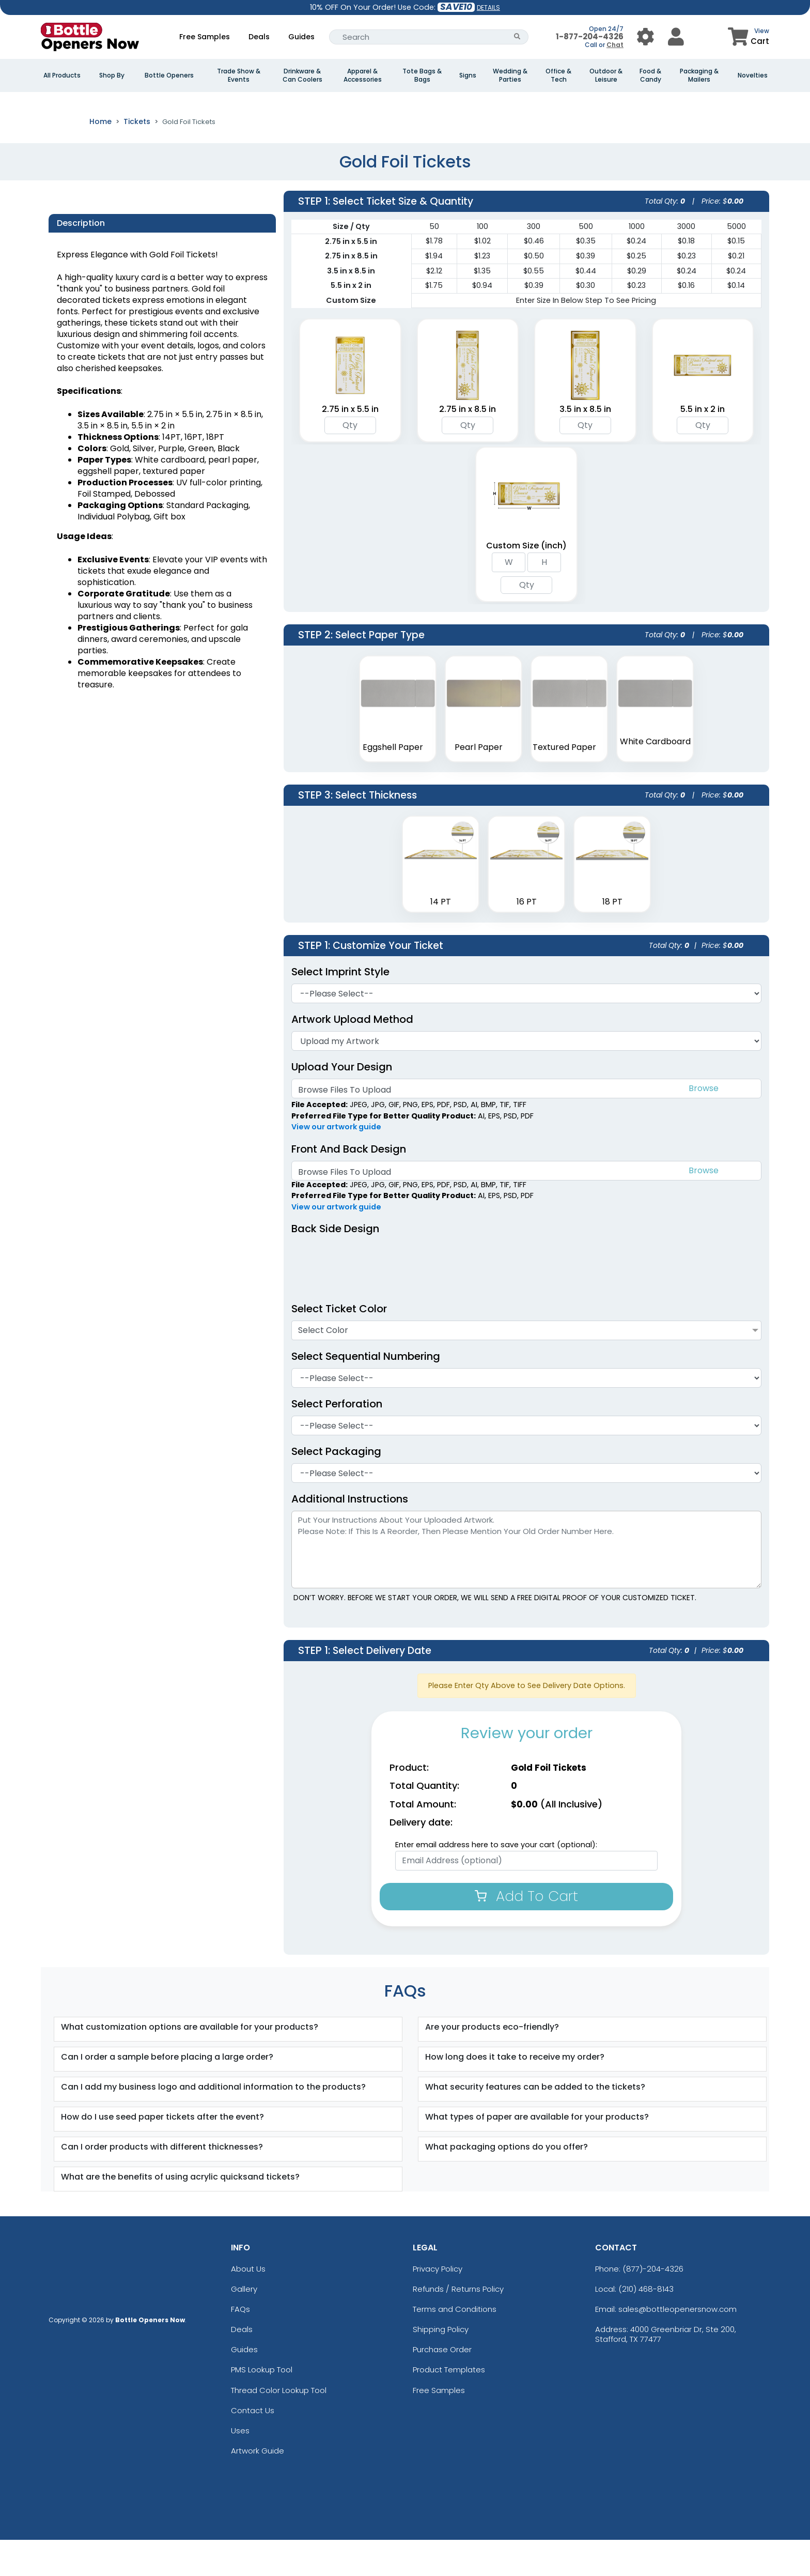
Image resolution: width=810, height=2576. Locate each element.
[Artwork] (526, 1076)
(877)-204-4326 (652, 2304)
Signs (467, 75)
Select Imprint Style (340, 1007)
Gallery (244, 2325)
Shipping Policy (441, 2365)
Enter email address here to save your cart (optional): (496, 1881)
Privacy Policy (437, 2304)
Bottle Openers (169, 75)
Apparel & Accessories (363, 75)
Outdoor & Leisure (605, 75)
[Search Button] (517, 36)
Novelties (753, 75)
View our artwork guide (336, 1163)
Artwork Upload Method (352, 1055)
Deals (259, 37)
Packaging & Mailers (699, 75)
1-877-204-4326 (590, 36)
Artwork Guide (257, 2486)
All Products (62, 75)
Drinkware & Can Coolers (302, 75)
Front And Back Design (348, 1185)
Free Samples (204, 37)
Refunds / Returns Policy (458, 2325)
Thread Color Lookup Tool (278, 2426)
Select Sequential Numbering (370, 1392)
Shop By (111, 75)
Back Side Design (335, 1265)
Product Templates (449, 2405)
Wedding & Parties (510, 75)
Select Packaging (336, 1487)
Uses (240, 2466)
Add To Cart (526, 1932)
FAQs (240, 2345)
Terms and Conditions (454, 2345)
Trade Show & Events (238, 75)
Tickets (136, 157)
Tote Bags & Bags (422, 75)
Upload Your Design (341, 1102)
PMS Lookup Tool (261, 2405)
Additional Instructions (349, 1535)
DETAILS (488, 7)
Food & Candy (650, 75)
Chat (615, 44)
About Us (248, 2304)
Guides (301, 37)
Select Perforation (342, 1440)
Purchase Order (442, 2385)
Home (100, 157)
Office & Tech (558, 75)
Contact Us (252, 2446)
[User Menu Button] (645, 37)
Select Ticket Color (339, 1345)
